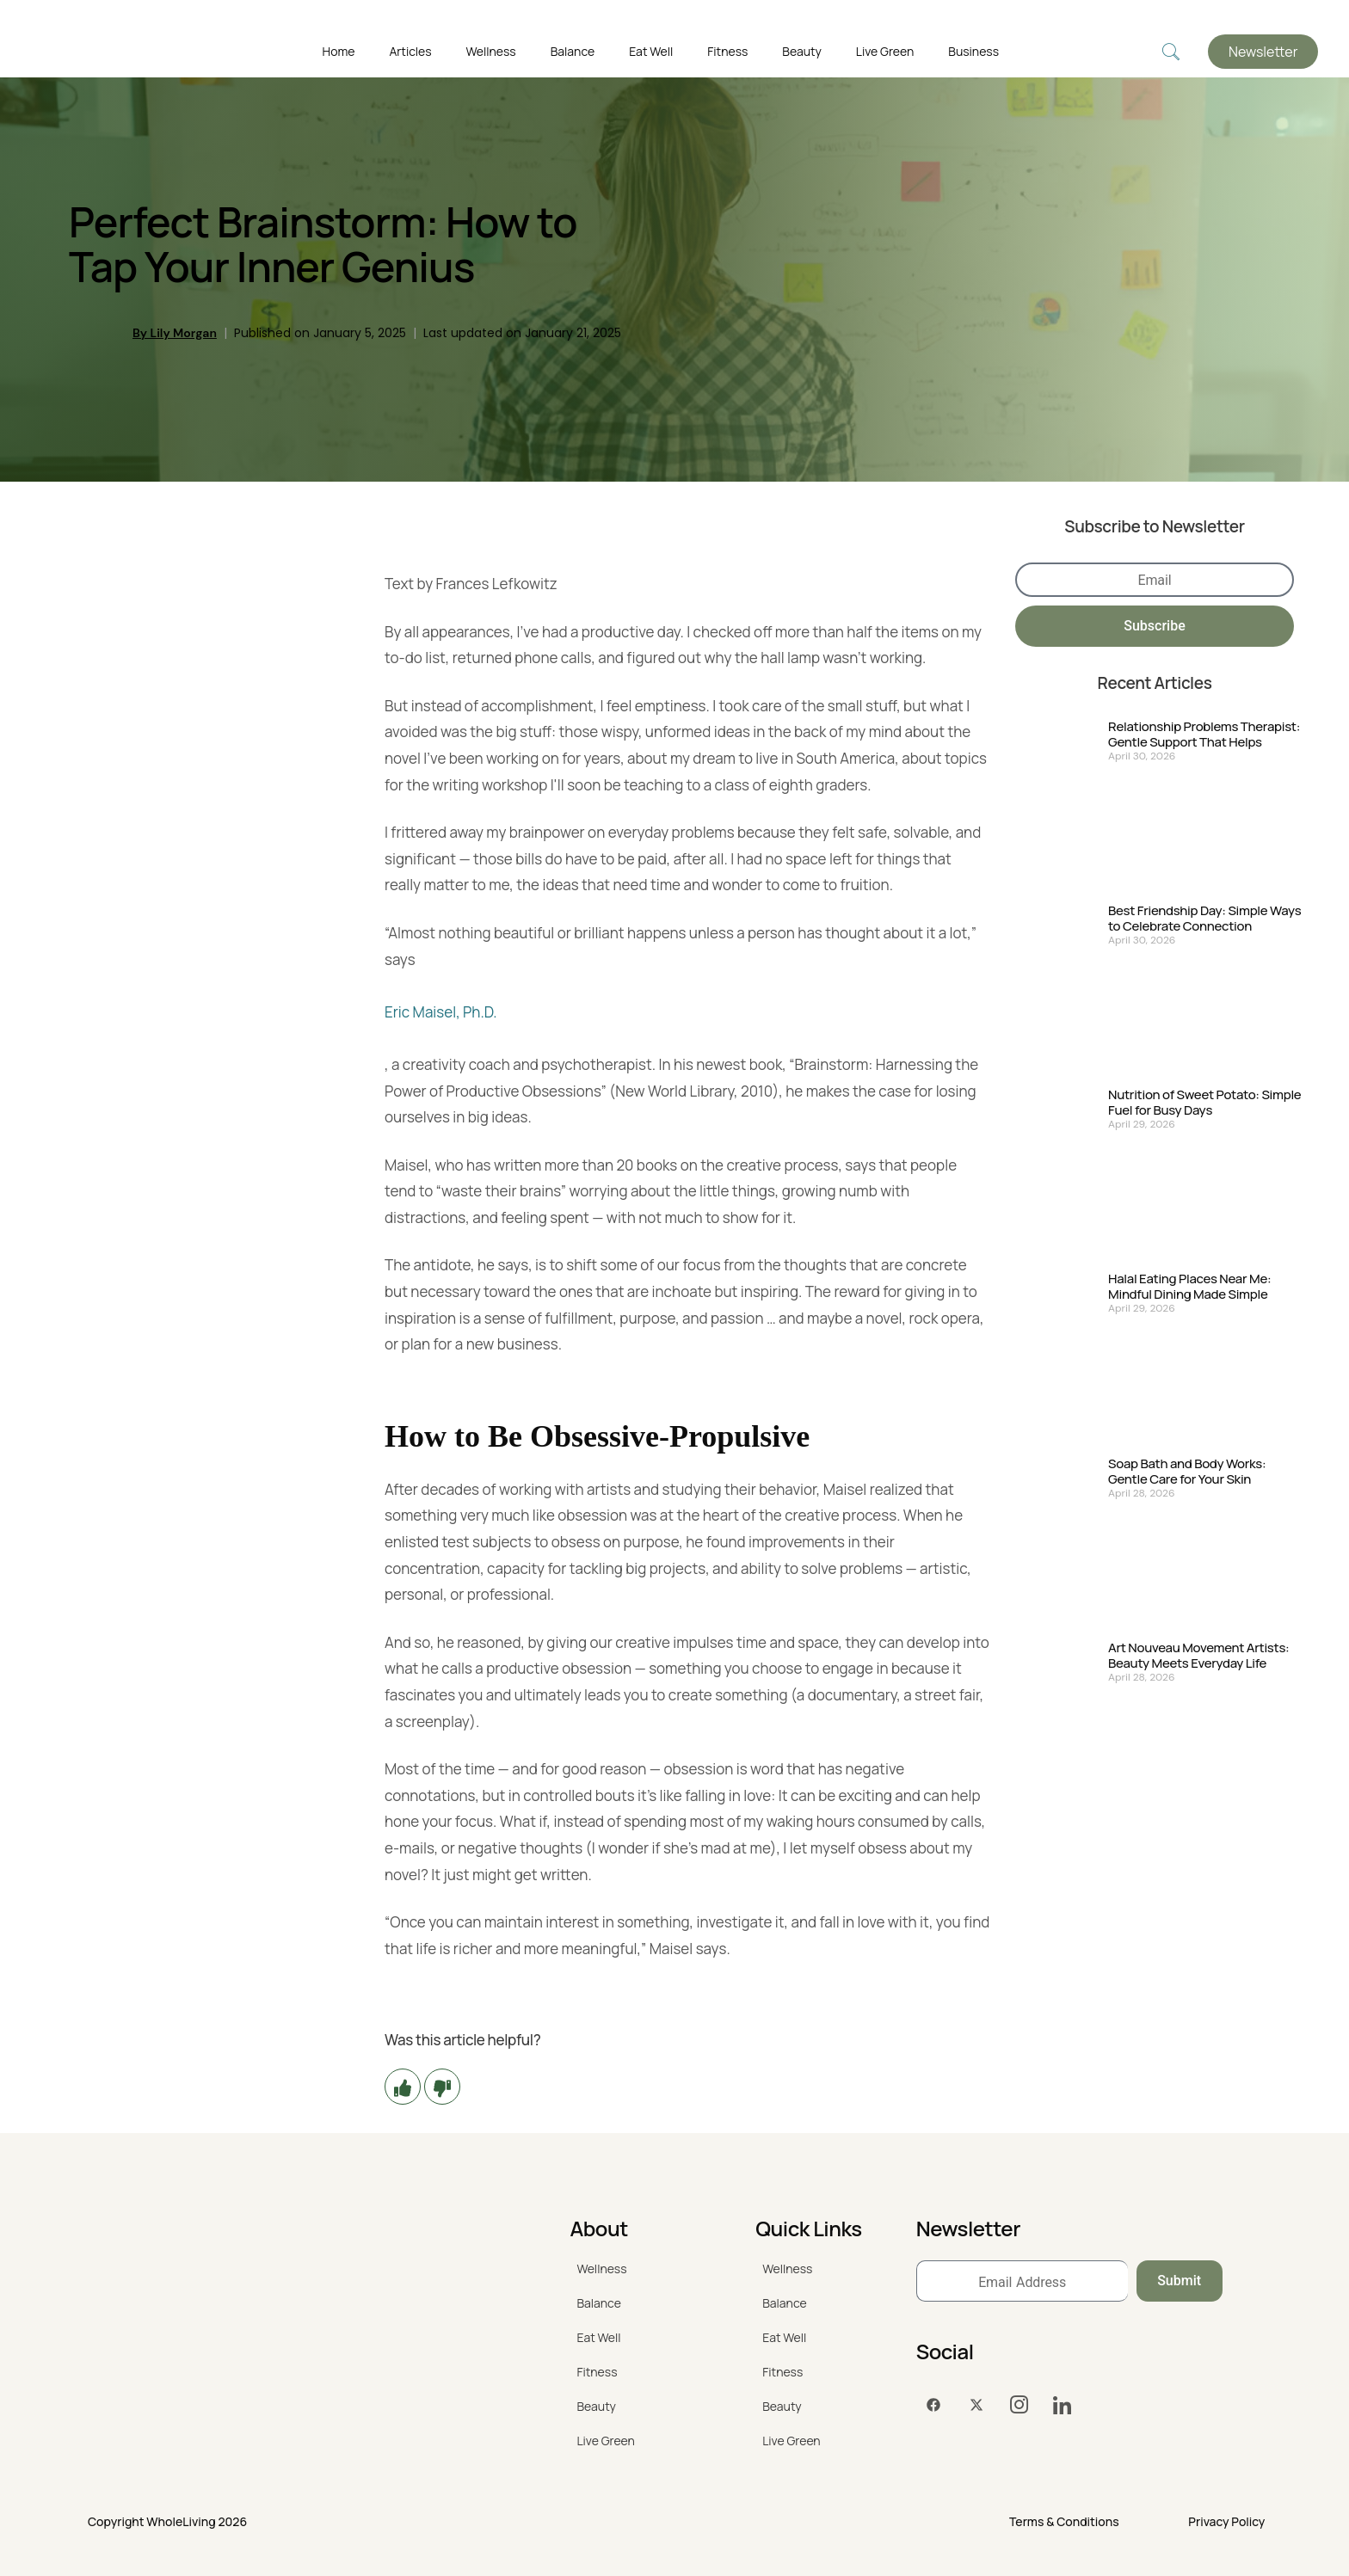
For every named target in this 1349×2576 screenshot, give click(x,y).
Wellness (491, 51)
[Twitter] (976, 2405)
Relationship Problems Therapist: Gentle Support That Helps (1204, 734)
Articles (410, 51)
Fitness (727, 51)
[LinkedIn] (1062, 2405)
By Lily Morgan (174, 333)
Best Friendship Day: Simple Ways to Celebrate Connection (1204, 918)
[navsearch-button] (1171, 52)
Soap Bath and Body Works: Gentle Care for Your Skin (1187, 1471)
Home (339, 51)
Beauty (802, 51)
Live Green (885, 51)
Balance (572, 51)
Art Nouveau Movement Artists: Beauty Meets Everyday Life (1198, 1655)
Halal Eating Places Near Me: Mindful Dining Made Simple (1189, 1286)
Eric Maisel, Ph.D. (441, 1012)
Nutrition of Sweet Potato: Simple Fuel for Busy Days (1204, 1102)
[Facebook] (933, 2405)
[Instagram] (1019, 2405)
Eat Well (651, 51)
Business (973, 51)
